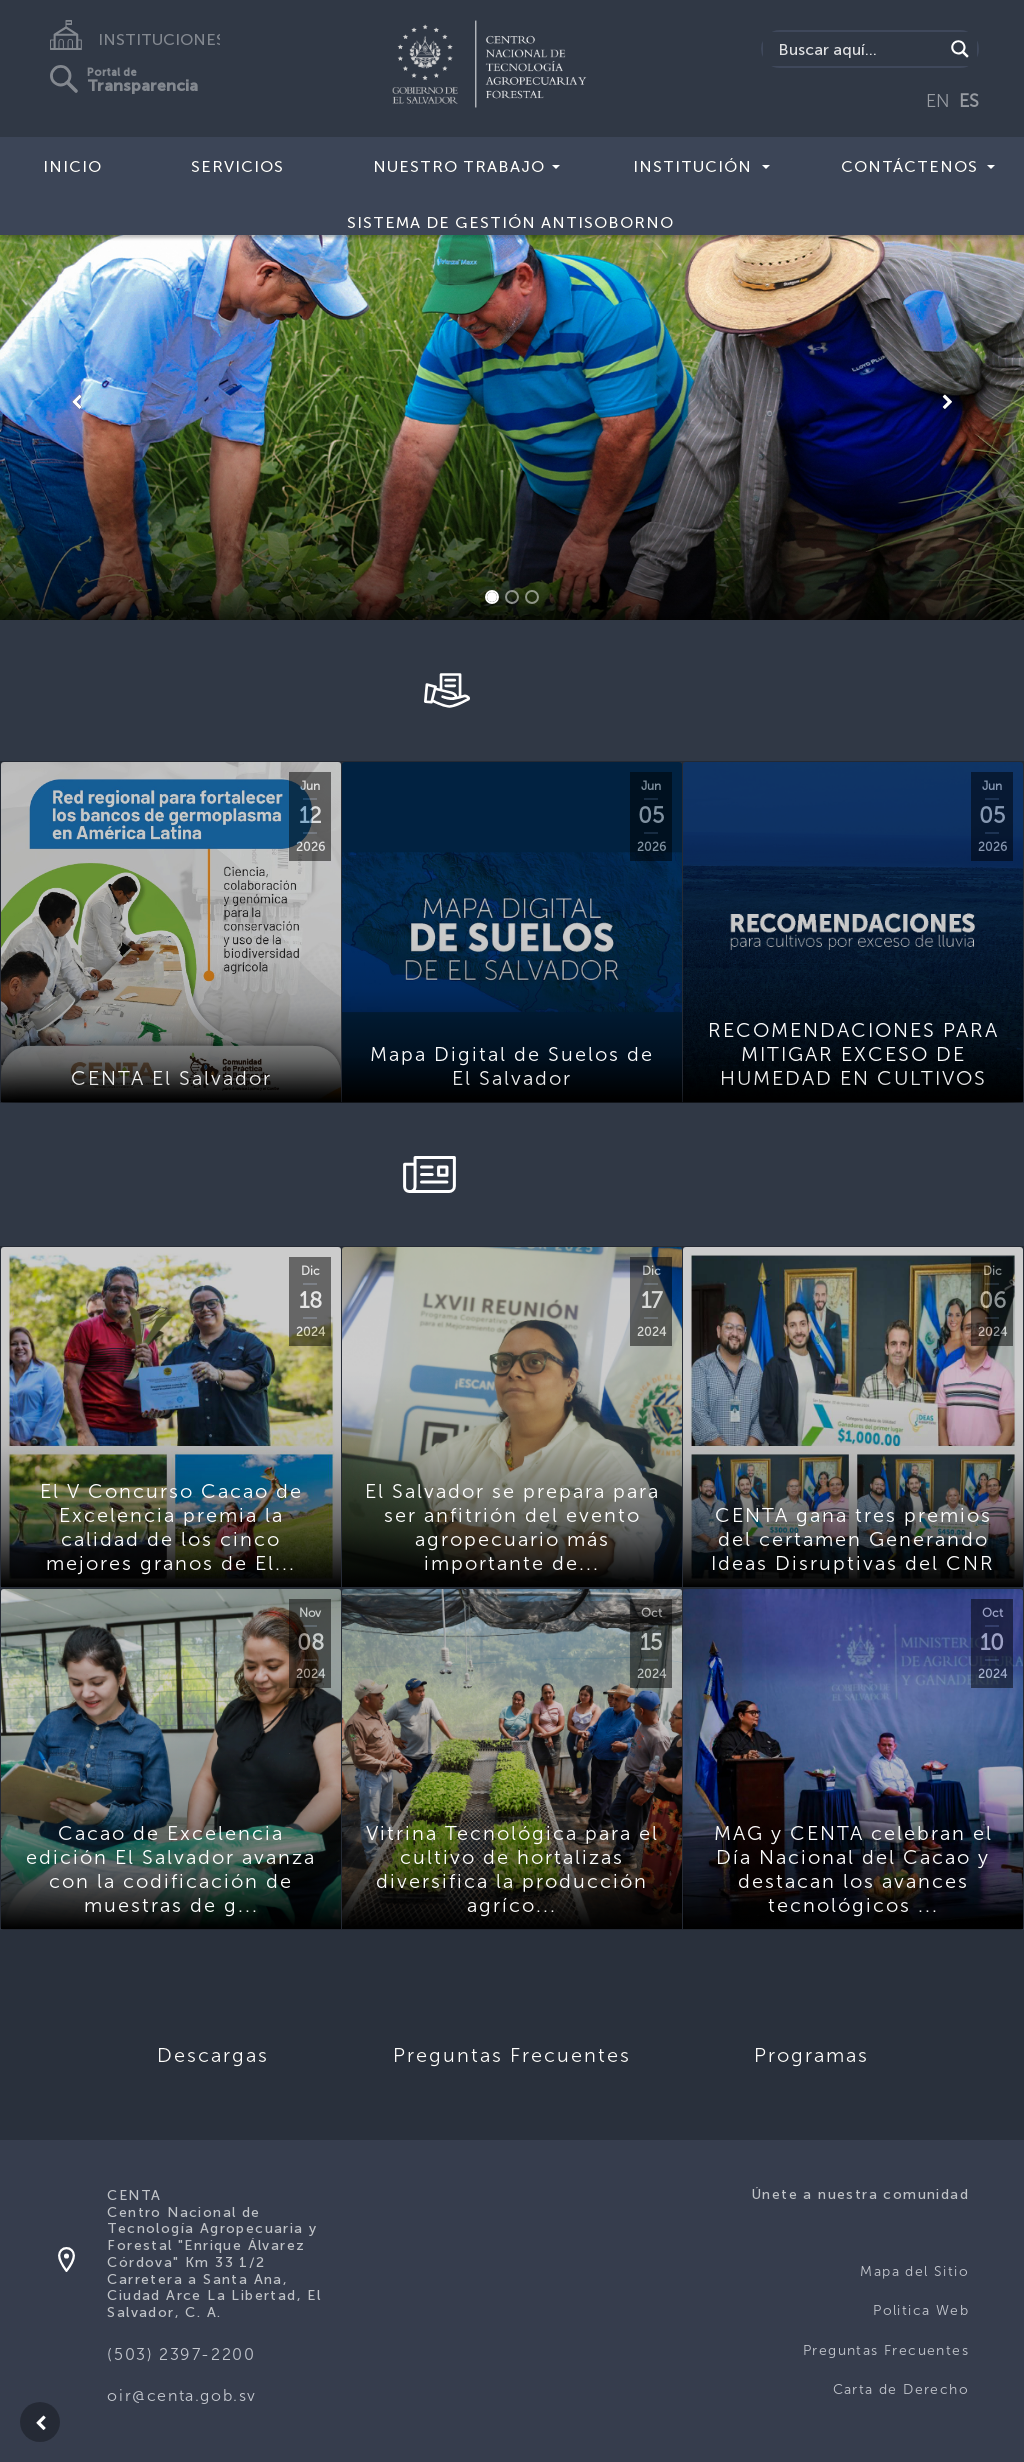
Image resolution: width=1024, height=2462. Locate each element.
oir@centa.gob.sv (182, 2395)
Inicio (72, 166)
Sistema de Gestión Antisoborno (510, 222)
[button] (77, 402)
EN (938, 101)
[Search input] (858, 49)
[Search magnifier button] (960, 49)
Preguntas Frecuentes (886, 2350)
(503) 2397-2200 (181, 2354)
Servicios (237, 166)
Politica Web (921, 2310)
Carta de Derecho (901, 2389)
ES (969, 101)
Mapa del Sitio (914, 2271)
